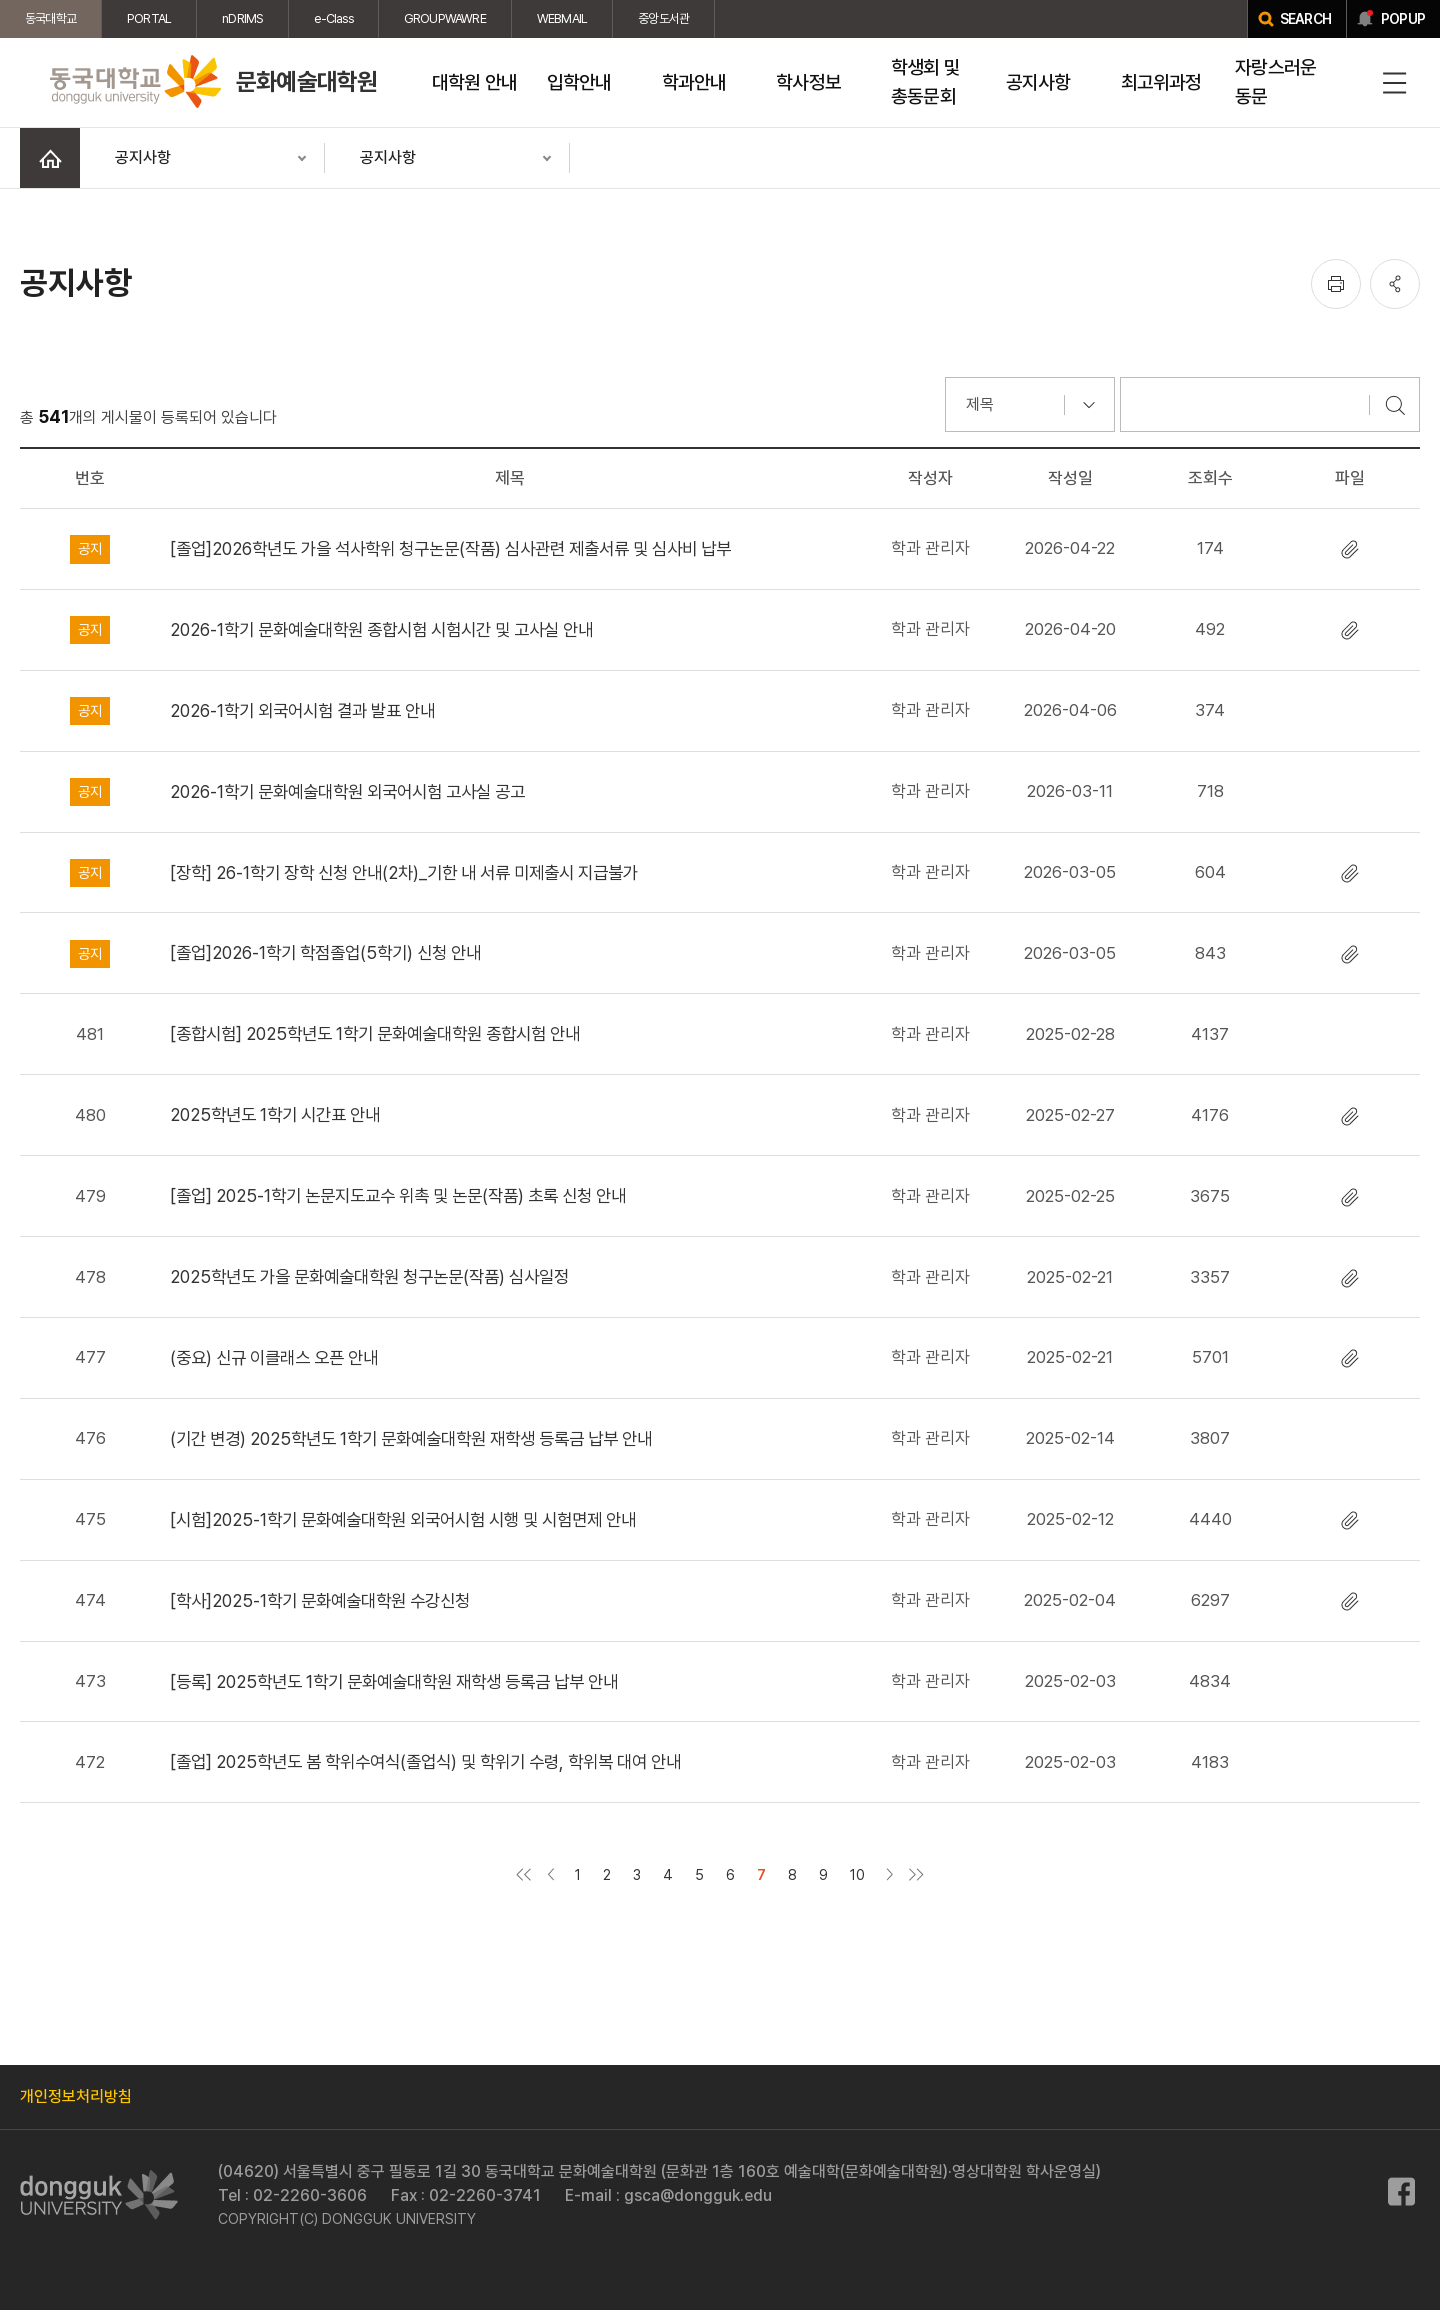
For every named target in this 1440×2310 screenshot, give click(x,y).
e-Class (333, 18)
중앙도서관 (663, 18)
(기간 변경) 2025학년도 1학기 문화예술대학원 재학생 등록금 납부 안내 (411, 1438)
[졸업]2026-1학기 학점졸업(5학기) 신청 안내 (325, 952)
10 (857, 1874)
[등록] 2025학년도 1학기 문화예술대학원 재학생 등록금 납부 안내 (394, 1681)
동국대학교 (50, 18)
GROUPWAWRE (445, 18)
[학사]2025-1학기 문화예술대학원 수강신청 (320, 1600)
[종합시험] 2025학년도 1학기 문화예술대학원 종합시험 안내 (375, 1033)
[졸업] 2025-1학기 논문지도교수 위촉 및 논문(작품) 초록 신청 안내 (398, 1195)
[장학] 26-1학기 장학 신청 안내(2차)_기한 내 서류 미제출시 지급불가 (404, 872)
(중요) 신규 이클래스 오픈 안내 (274, 1357)
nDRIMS (242, 18)
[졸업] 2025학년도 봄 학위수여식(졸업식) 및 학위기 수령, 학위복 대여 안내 (425, 1761)
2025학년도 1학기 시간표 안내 (275, 1114)
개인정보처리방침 (76, 2096)
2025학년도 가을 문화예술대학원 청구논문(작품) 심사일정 (369, 1276)
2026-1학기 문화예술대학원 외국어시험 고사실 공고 (347, 791)
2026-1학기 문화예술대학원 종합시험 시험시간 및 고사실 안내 (381, 629)
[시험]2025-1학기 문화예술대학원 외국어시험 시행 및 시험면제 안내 (403, 1519)
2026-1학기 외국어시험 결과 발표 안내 (302, 710)
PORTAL (149, 18)
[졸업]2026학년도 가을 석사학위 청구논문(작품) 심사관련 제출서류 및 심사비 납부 (450, 548)
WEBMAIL (562, 18)
